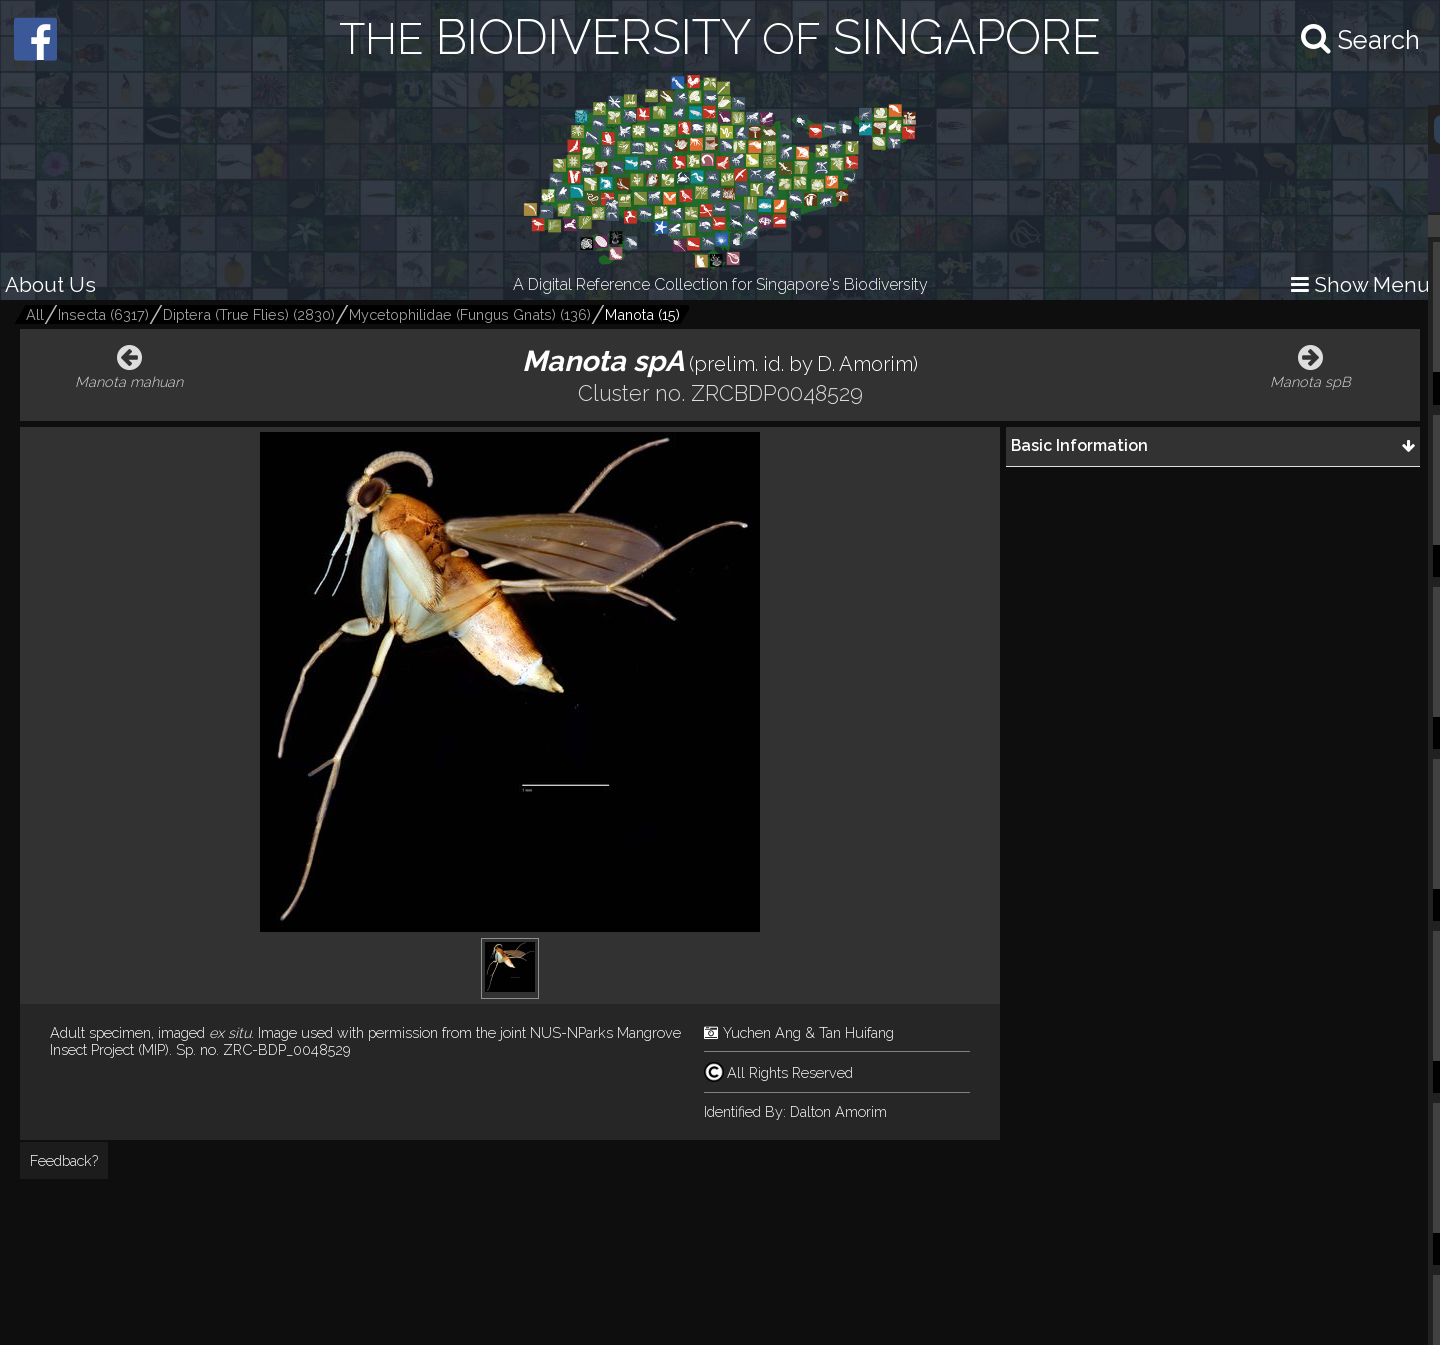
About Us (50, 284)
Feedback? (64, 1160)
